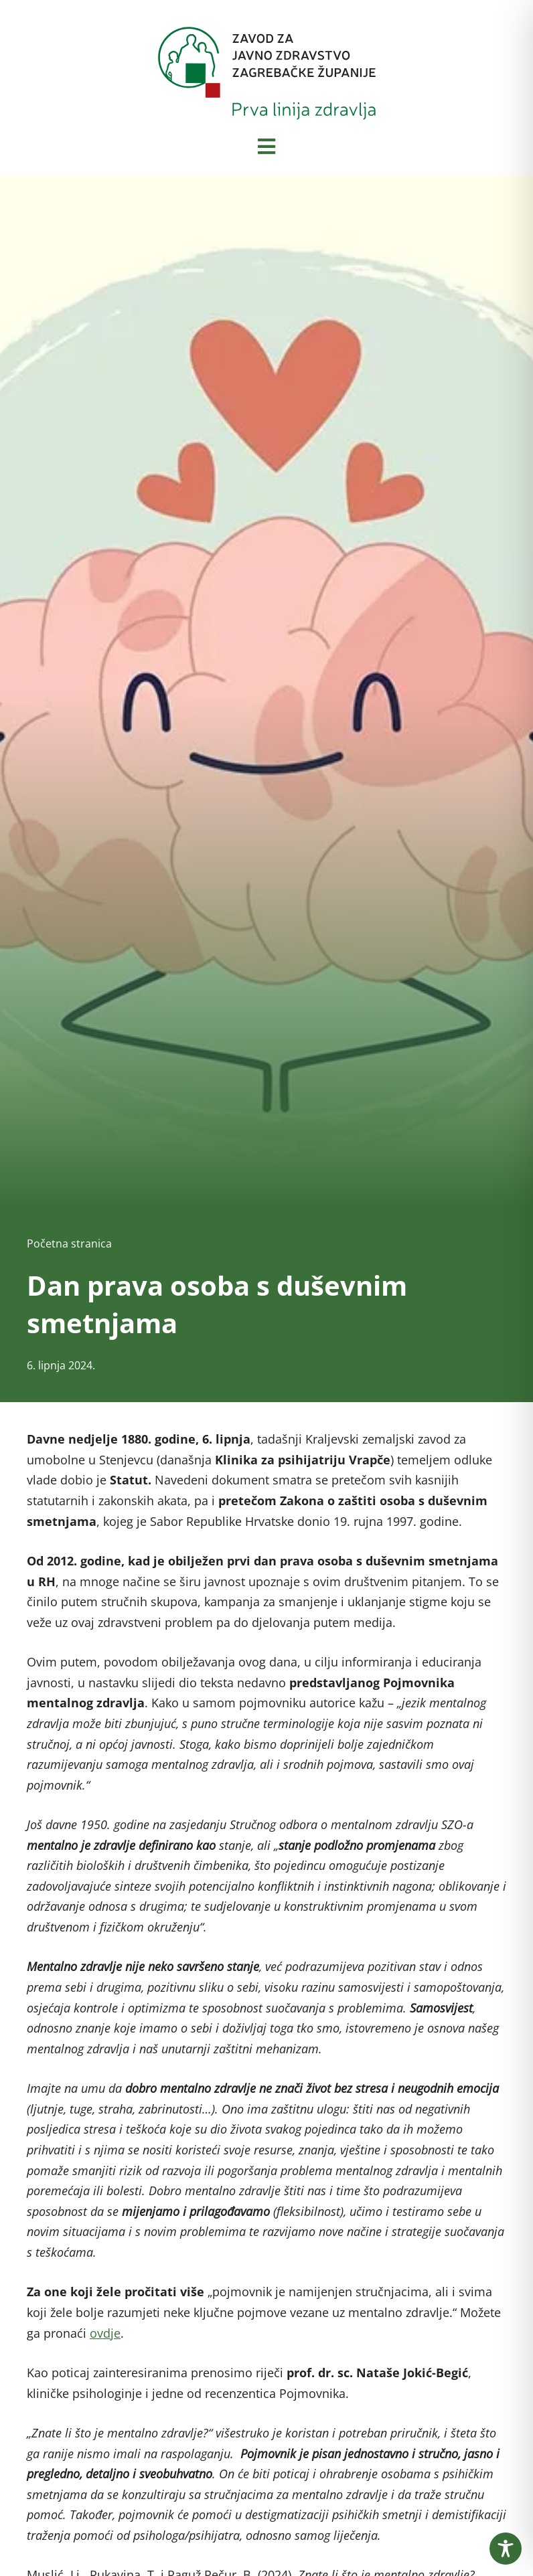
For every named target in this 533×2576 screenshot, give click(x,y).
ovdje (105, 2333)
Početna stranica (69, 1243)
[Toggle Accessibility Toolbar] (505, 2548)
